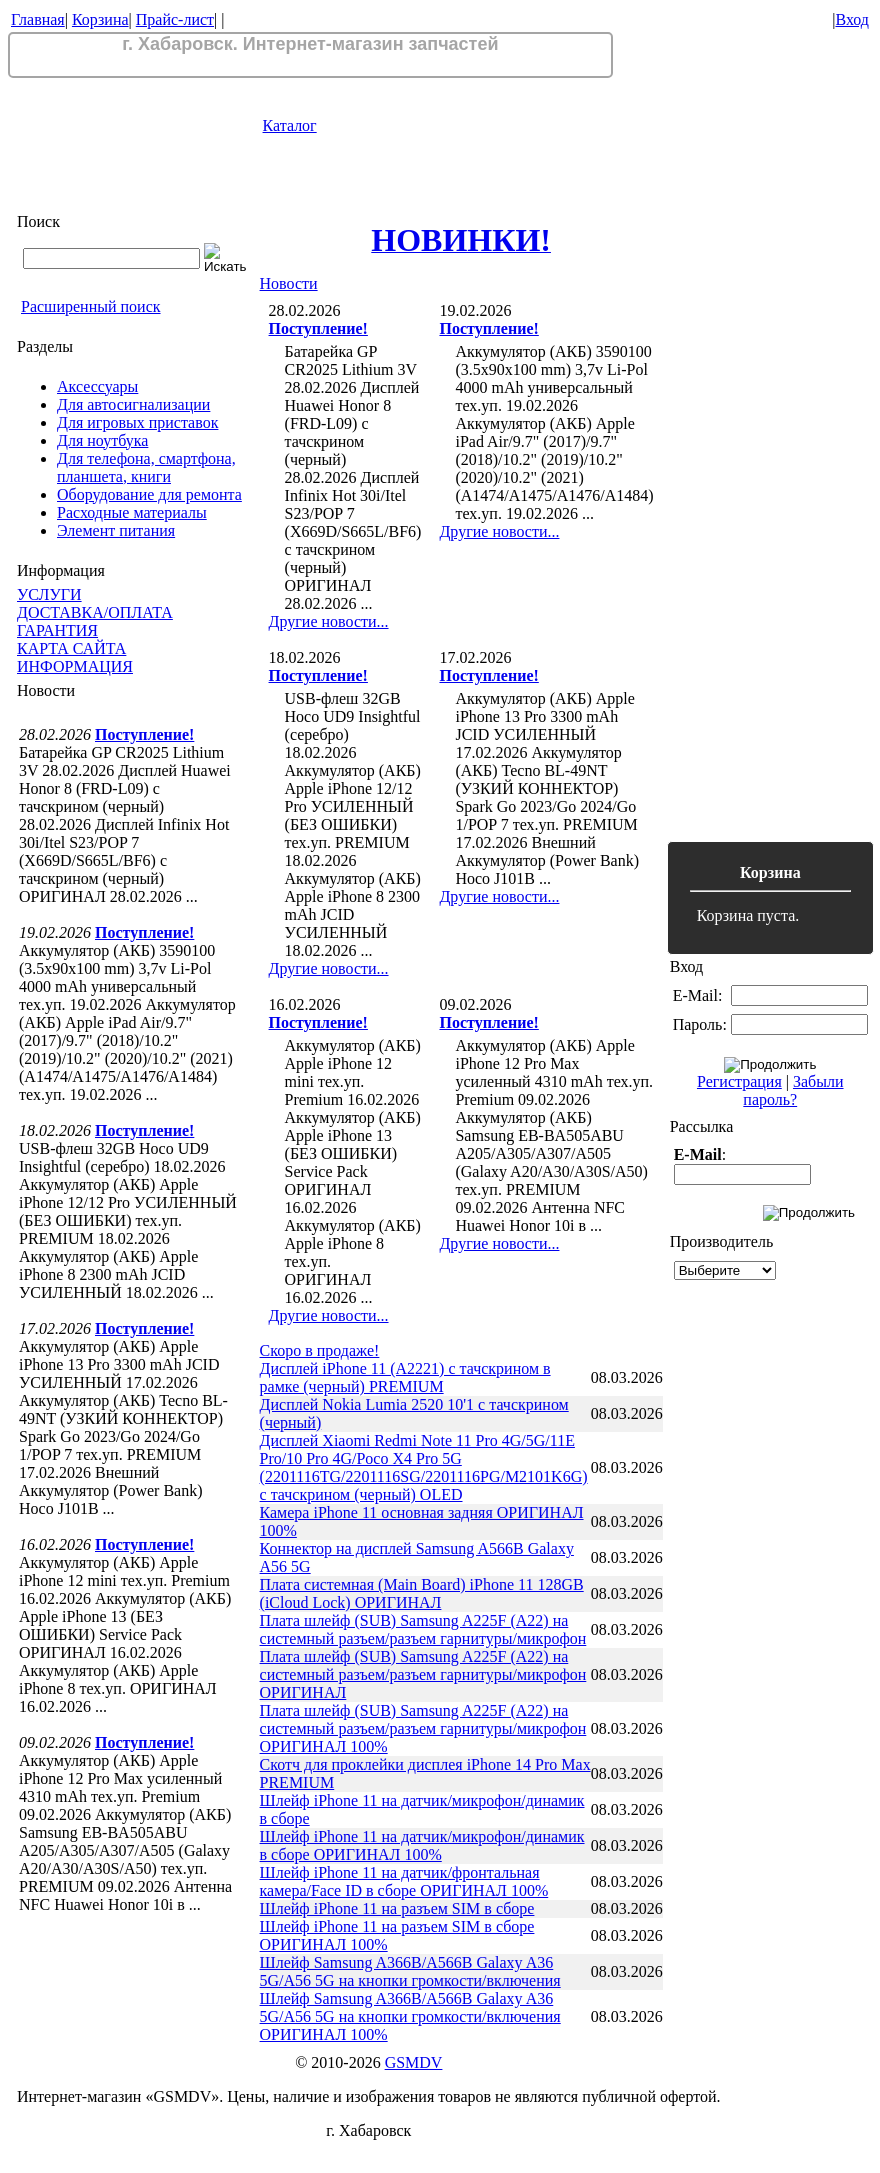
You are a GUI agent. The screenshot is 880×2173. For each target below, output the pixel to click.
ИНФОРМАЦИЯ (75, 666)
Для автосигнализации (133, 404)
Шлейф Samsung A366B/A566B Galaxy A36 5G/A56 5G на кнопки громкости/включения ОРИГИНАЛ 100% (410, 2016)
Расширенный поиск (91, 306)
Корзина (100, 19)
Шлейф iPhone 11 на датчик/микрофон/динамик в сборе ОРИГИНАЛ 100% (422, 1845)
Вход (852, 19)
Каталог (290, 125)
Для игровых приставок (137, 422)
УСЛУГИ (49, 594)
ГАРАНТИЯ (57, 630)
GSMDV (414, 2062)
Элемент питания (116, 530)
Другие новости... (329, 621)
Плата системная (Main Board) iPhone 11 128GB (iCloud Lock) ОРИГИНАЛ (422, 1593)
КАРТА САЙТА (71, 648)
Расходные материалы (132, 512)
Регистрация (739, 1081)
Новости (289, 283)
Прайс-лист (175, 19)
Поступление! (144, 734)
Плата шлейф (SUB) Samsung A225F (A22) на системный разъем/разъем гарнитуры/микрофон (423, 1629)
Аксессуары (97, 386)
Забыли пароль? (793, 1090)
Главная (38, 19)
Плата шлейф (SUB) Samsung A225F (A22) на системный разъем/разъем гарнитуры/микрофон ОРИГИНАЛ (423, 1674)
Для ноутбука (102, 440)
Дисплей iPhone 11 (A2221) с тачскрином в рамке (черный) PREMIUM (405, 1377)
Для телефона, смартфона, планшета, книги (146, 467)
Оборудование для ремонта (149, 494)
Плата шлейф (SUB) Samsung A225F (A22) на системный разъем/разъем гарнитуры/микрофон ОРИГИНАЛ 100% (423, 1728)
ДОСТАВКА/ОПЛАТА (95, 612)
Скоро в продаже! (320, 1350)
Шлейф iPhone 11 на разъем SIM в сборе (397, 1908)
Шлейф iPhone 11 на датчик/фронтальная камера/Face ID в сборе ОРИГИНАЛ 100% (404, 1881)
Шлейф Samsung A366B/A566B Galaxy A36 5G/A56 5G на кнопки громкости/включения (410, 1971)
